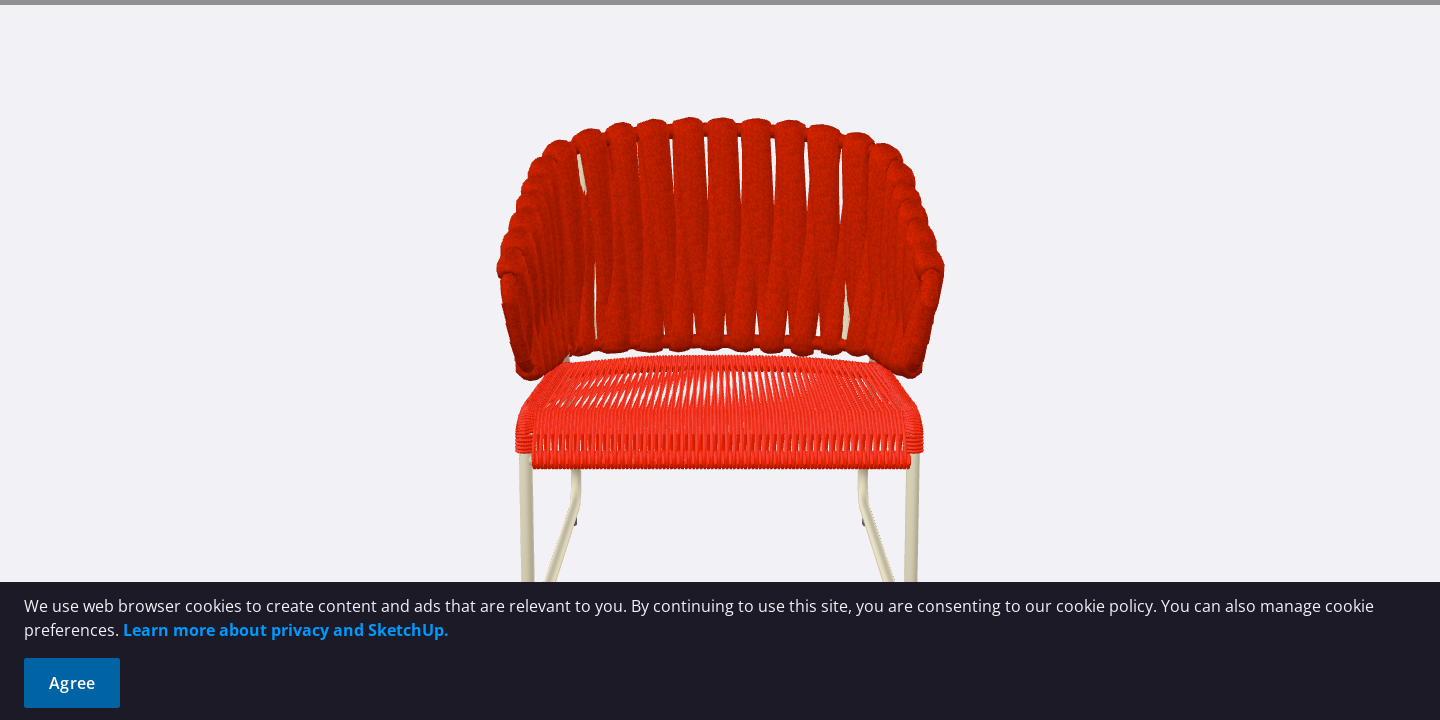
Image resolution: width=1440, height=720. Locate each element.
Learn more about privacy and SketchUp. (286, 630)
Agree (72, 683)
